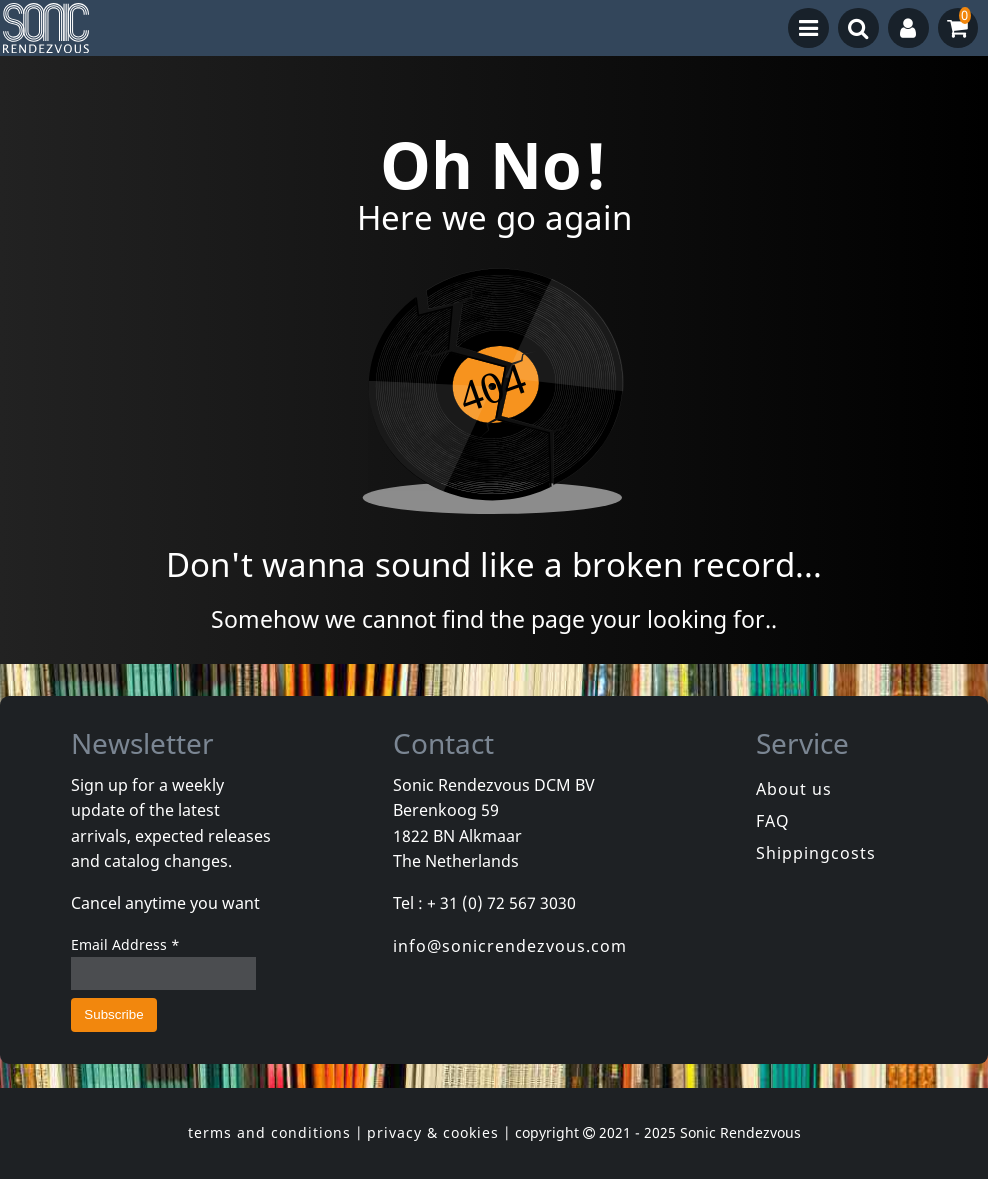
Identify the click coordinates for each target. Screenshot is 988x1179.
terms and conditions (269, 1132)
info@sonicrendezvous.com (510, 946)
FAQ (773, 821)
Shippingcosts (816, 853)
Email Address (125, 944)
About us (794, 789)
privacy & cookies (433, 1132)
